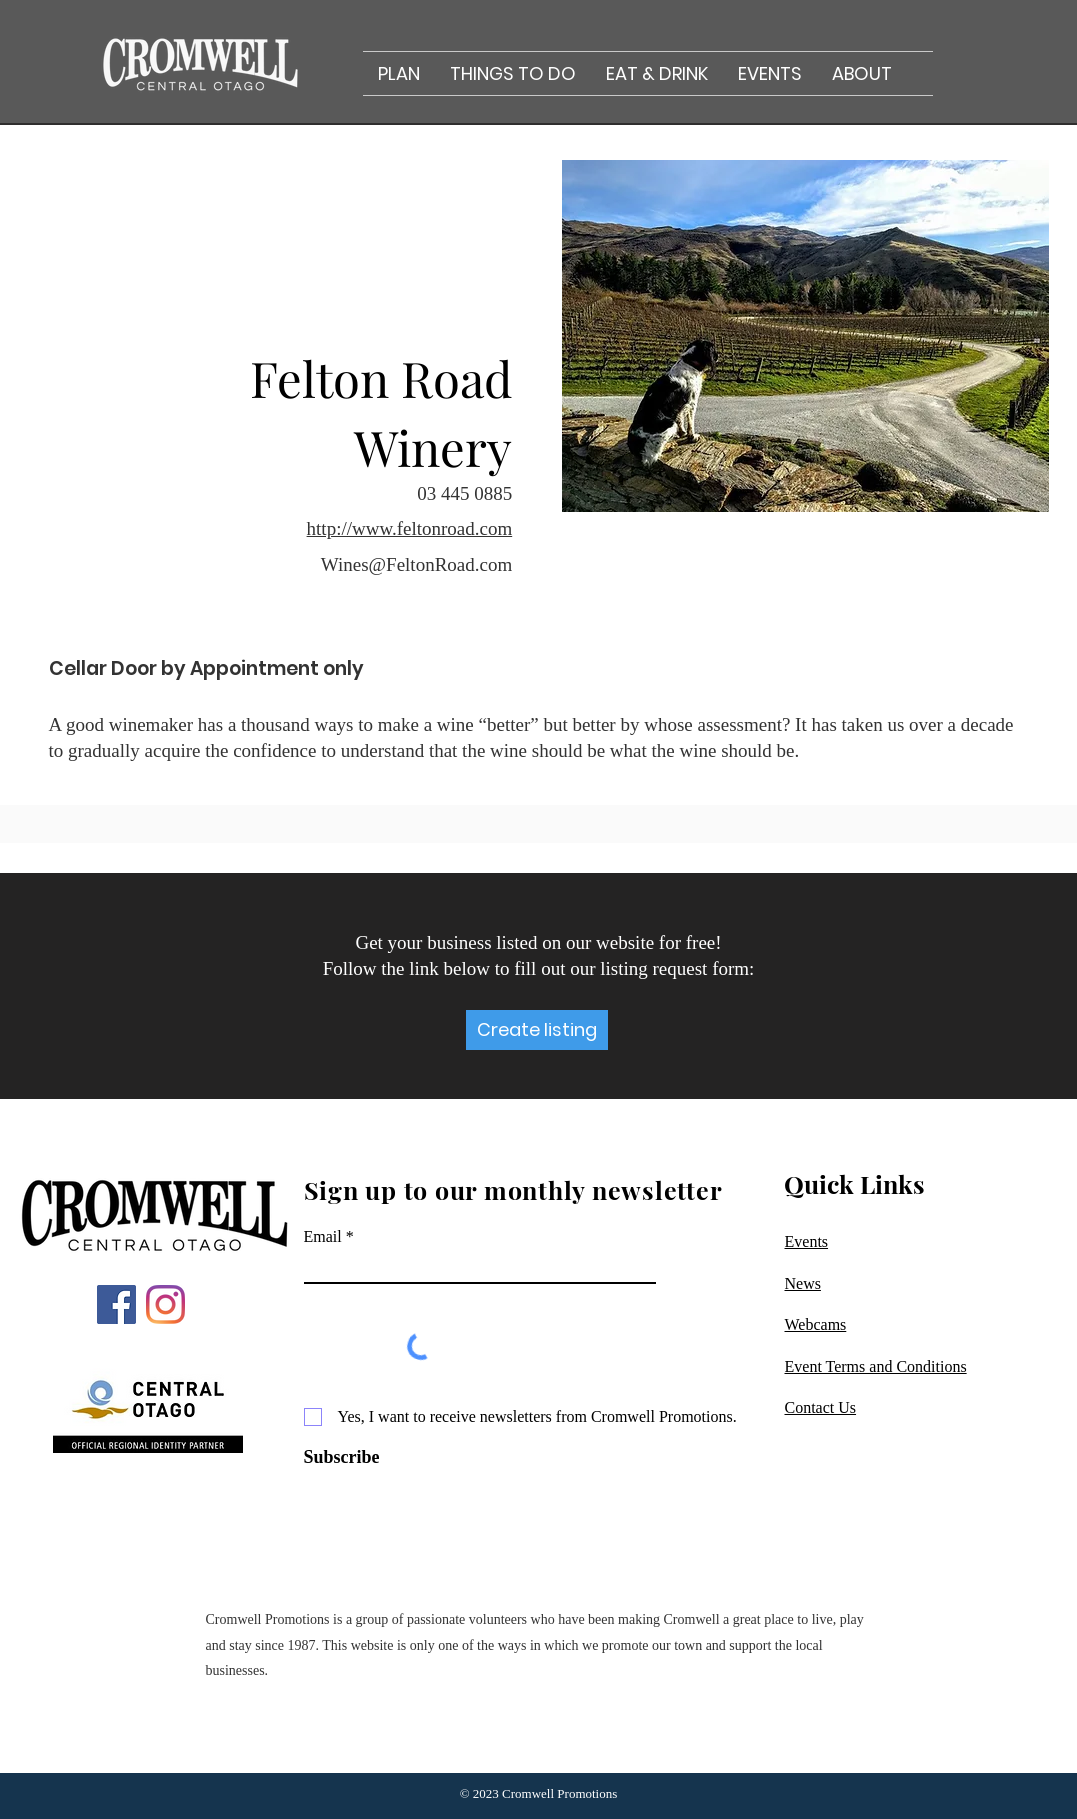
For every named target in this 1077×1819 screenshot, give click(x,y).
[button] (399, 73)
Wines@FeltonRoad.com (416, 564)
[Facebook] (116, 1304)
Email (323, 1237)
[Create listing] (537, 1030)
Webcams (816, 1324)
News (803, 1283)
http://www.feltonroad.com (410, 528)
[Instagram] (165, 1304)
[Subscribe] (359, 1457)
